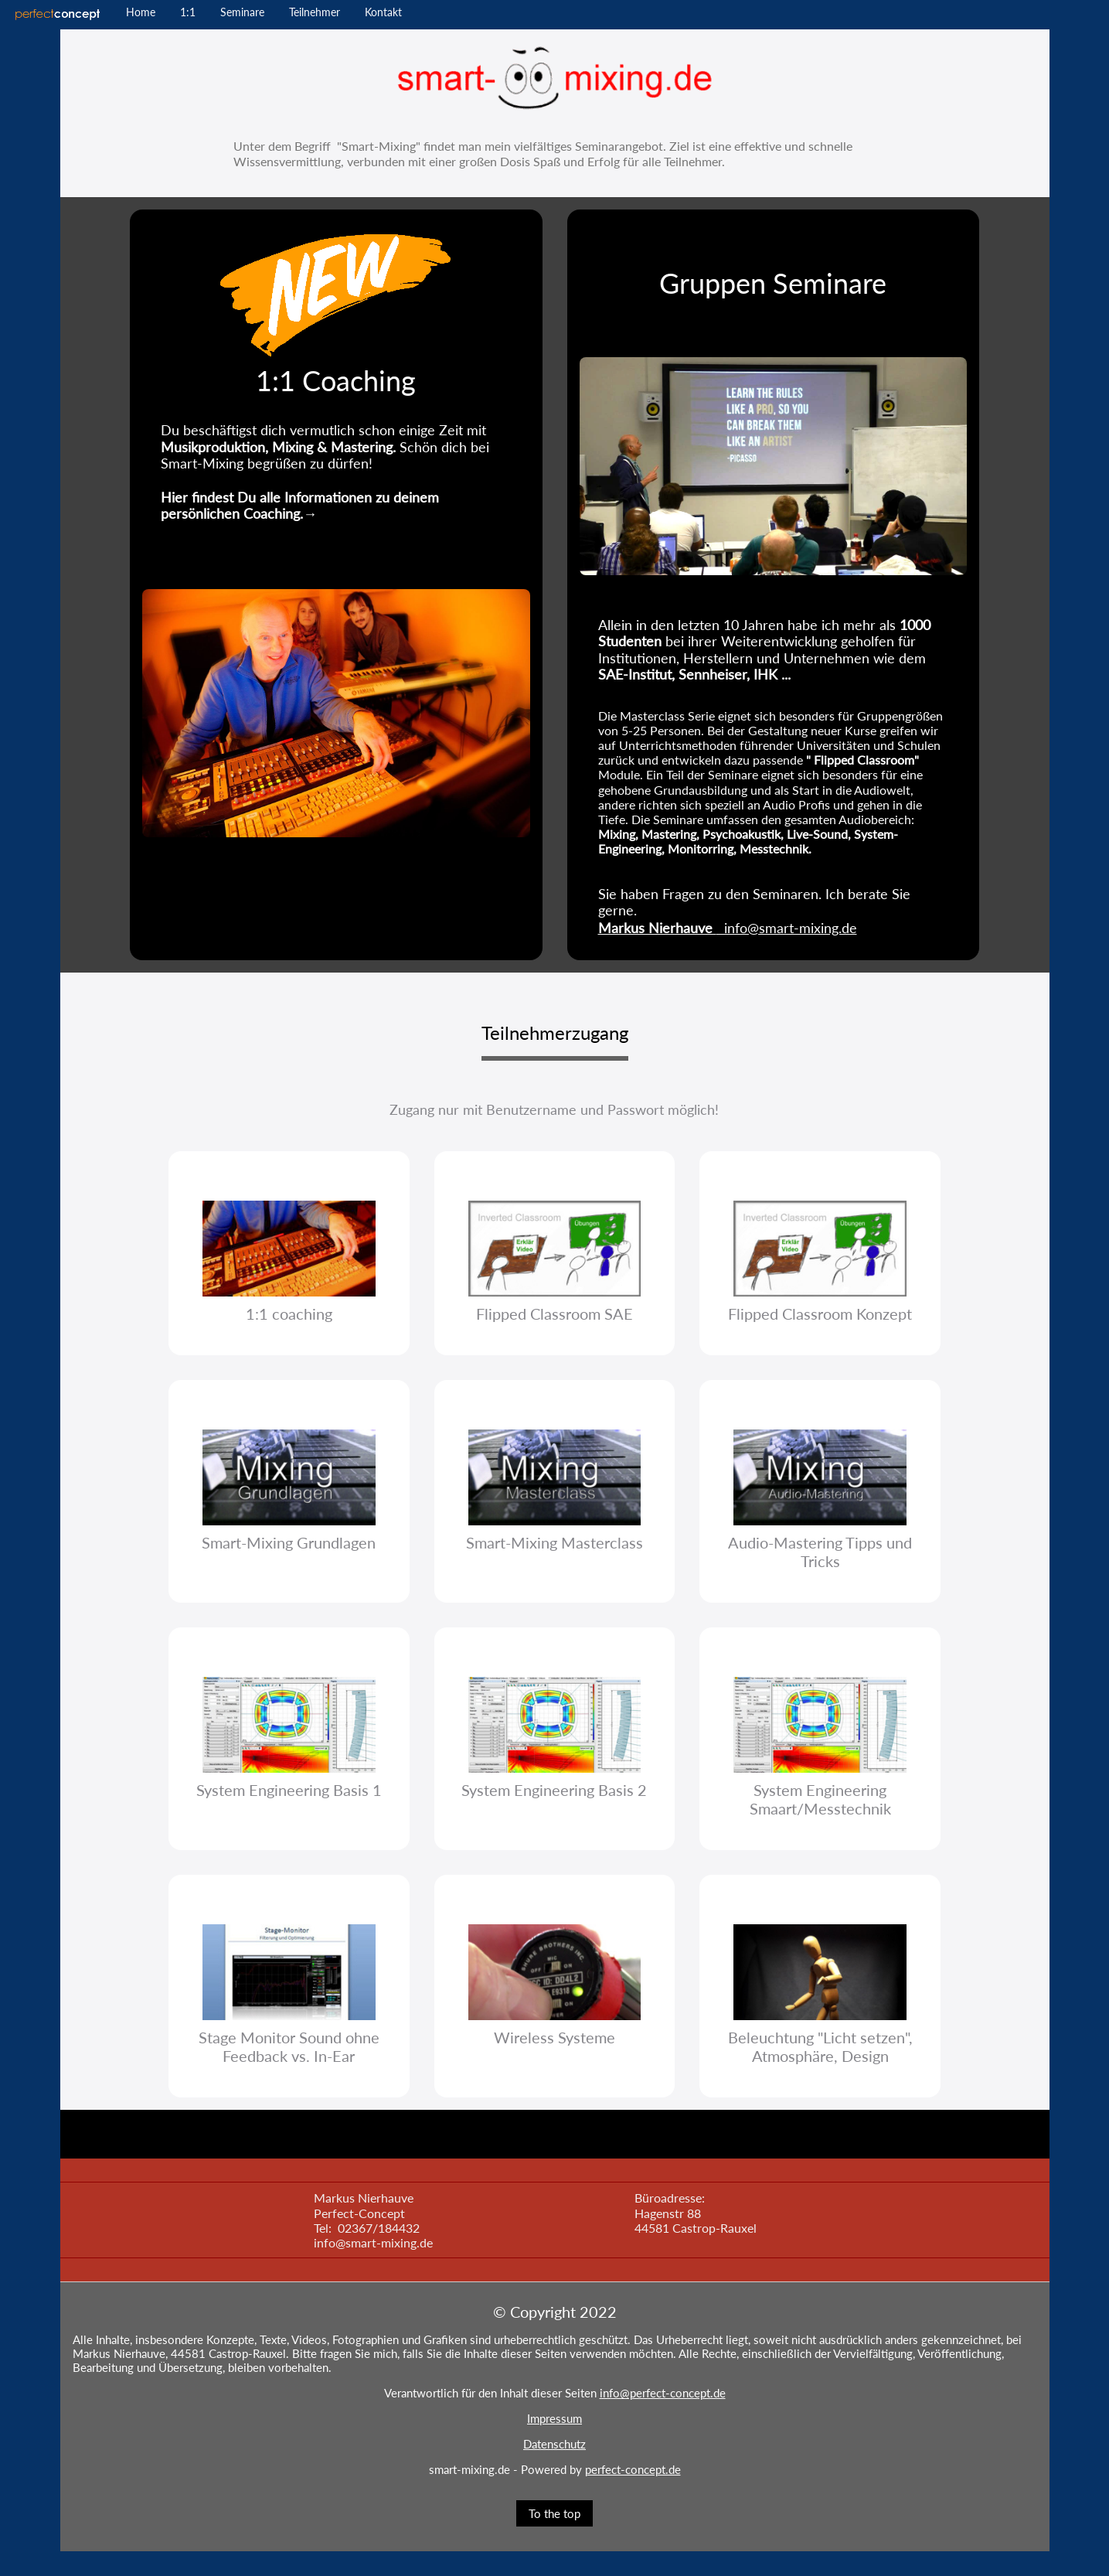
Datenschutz (554, 2444)
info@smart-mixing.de (727, 927)
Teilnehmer (314, 12)
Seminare (242, 12)
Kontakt (383, 12)
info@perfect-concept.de (663, 2393)
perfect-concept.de (633, 2469)
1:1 (188, 12)
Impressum (554, 2418)
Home (140, 12)
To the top (554, 2513)
